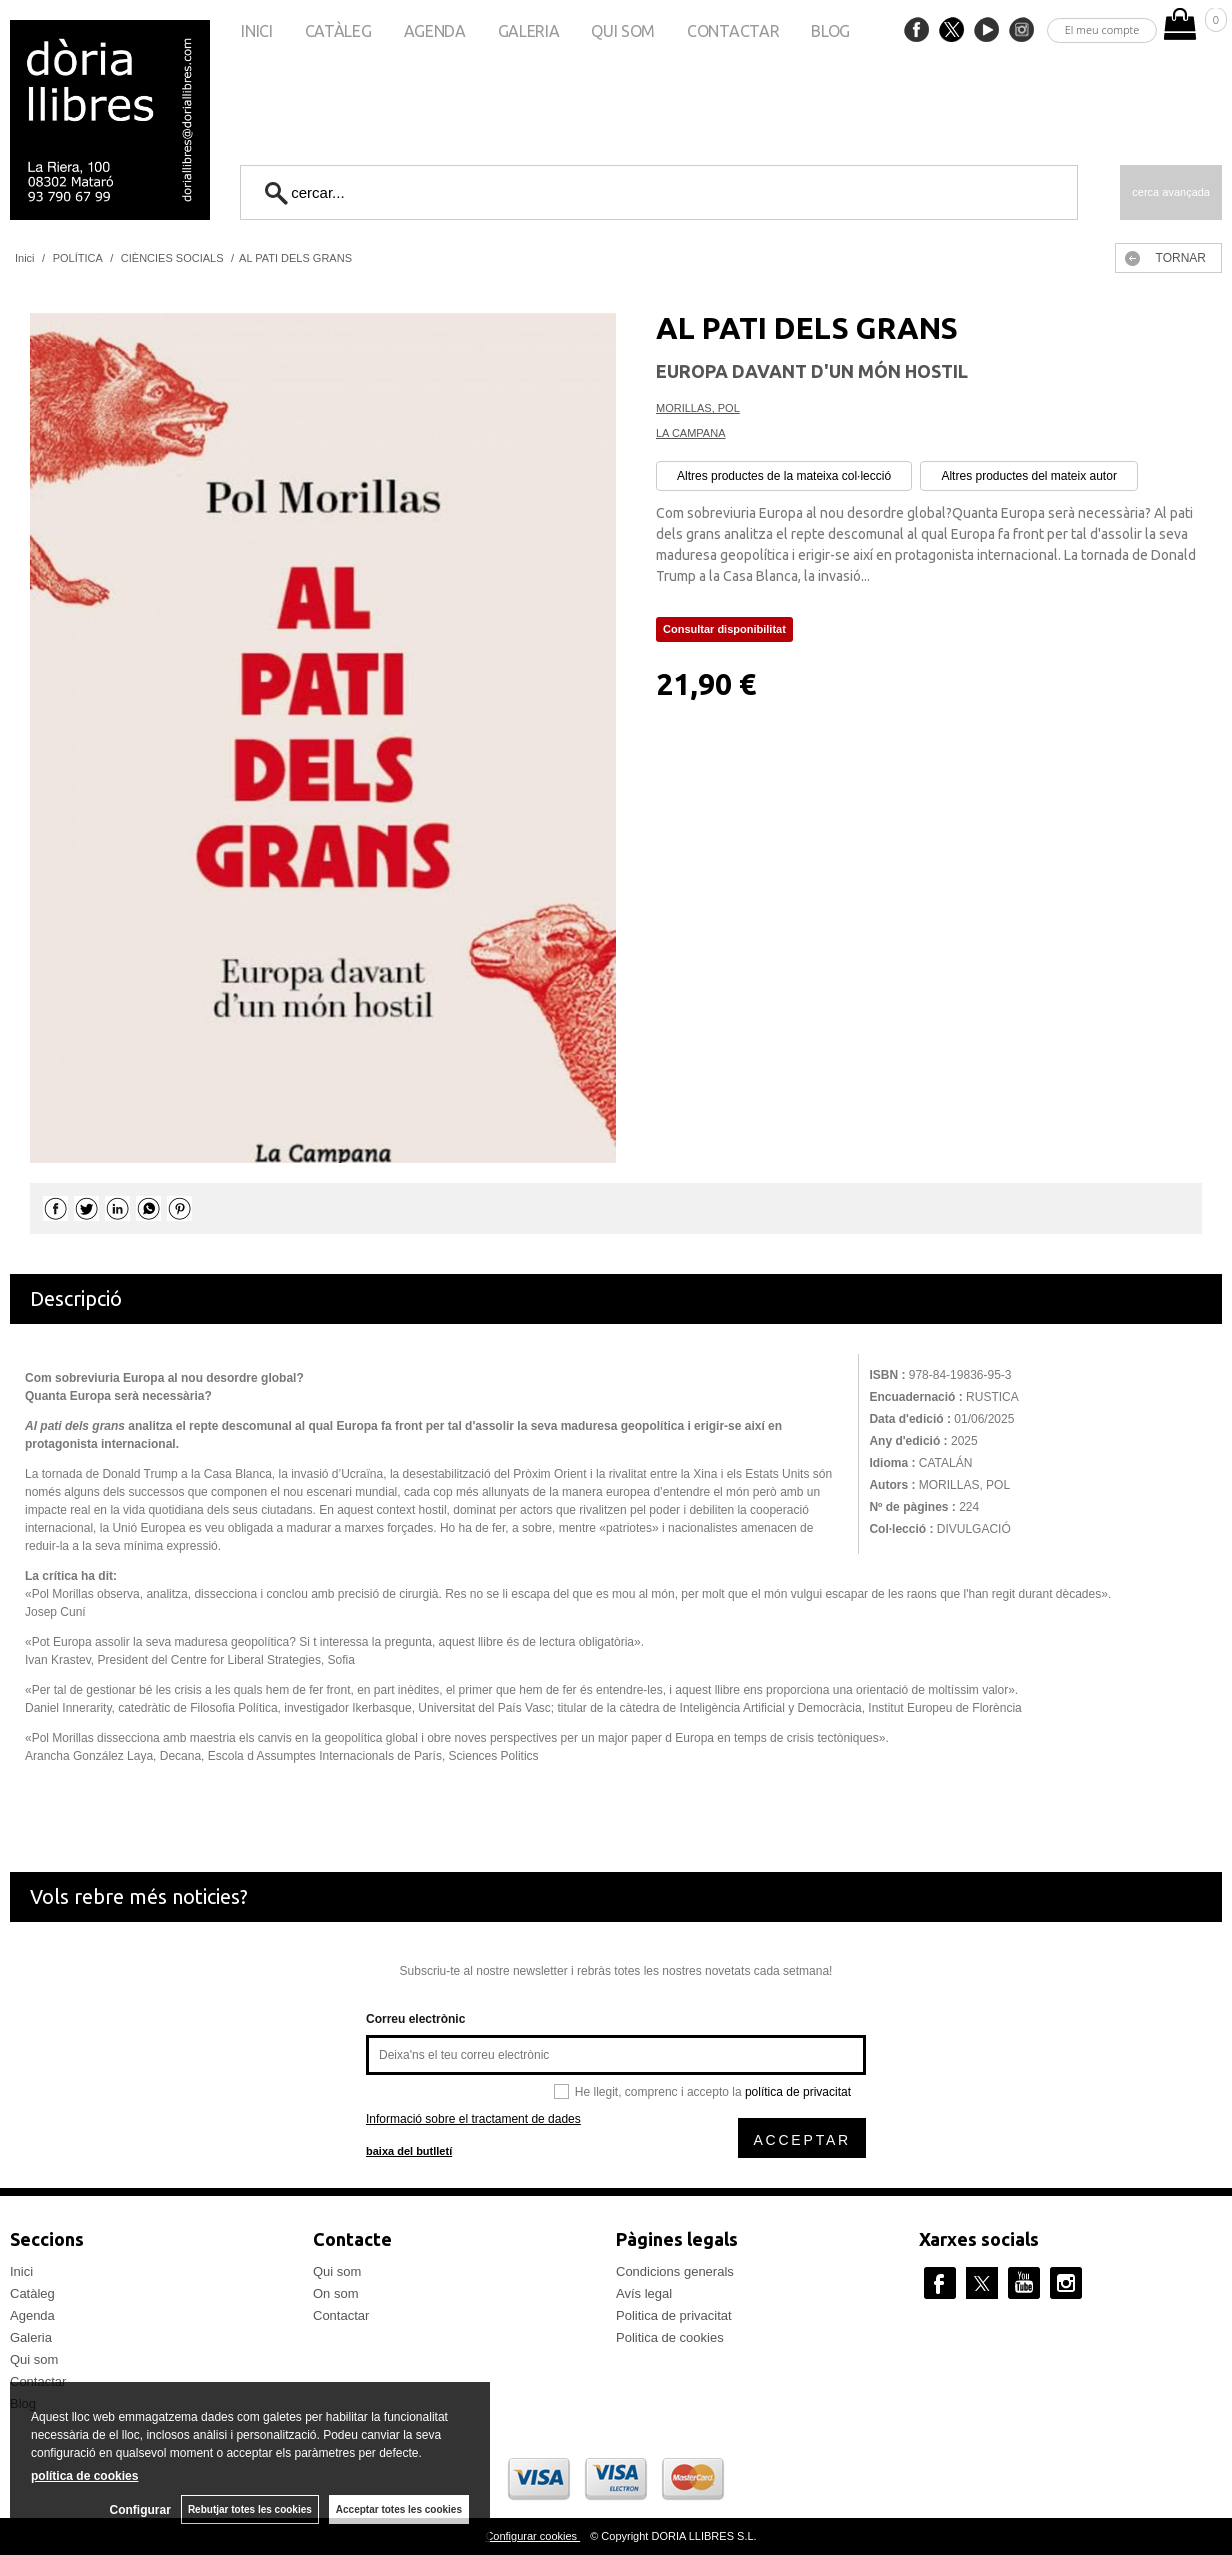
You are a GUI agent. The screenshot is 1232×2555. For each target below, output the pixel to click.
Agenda (435, 31)
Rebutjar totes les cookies (250, 2509)
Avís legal (644, 2293)
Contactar (733, 31)
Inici (256, 31)
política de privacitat (798, 2092)
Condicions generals (675, 2271)
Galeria (529, 31)
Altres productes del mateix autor (1028, 476)
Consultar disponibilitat (724, 629)
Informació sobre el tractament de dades (473, 2119)
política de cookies (84, 2476)
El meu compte (1102, 29)
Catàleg (338, 31)
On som (336, 2293)
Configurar (140, 2510)
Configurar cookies (532, 2536)
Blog (830, 31)
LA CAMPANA (691, 433)
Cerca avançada (1171, 192)
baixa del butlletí (409, 2151)
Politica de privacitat (674, 2315)
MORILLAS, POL (698, 408)
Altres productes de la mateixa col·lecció (784, 476)
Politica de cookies (670, 2337)
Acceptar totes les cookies (399, 2509)
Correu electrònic (415, 2019)
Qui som (623, 31)
